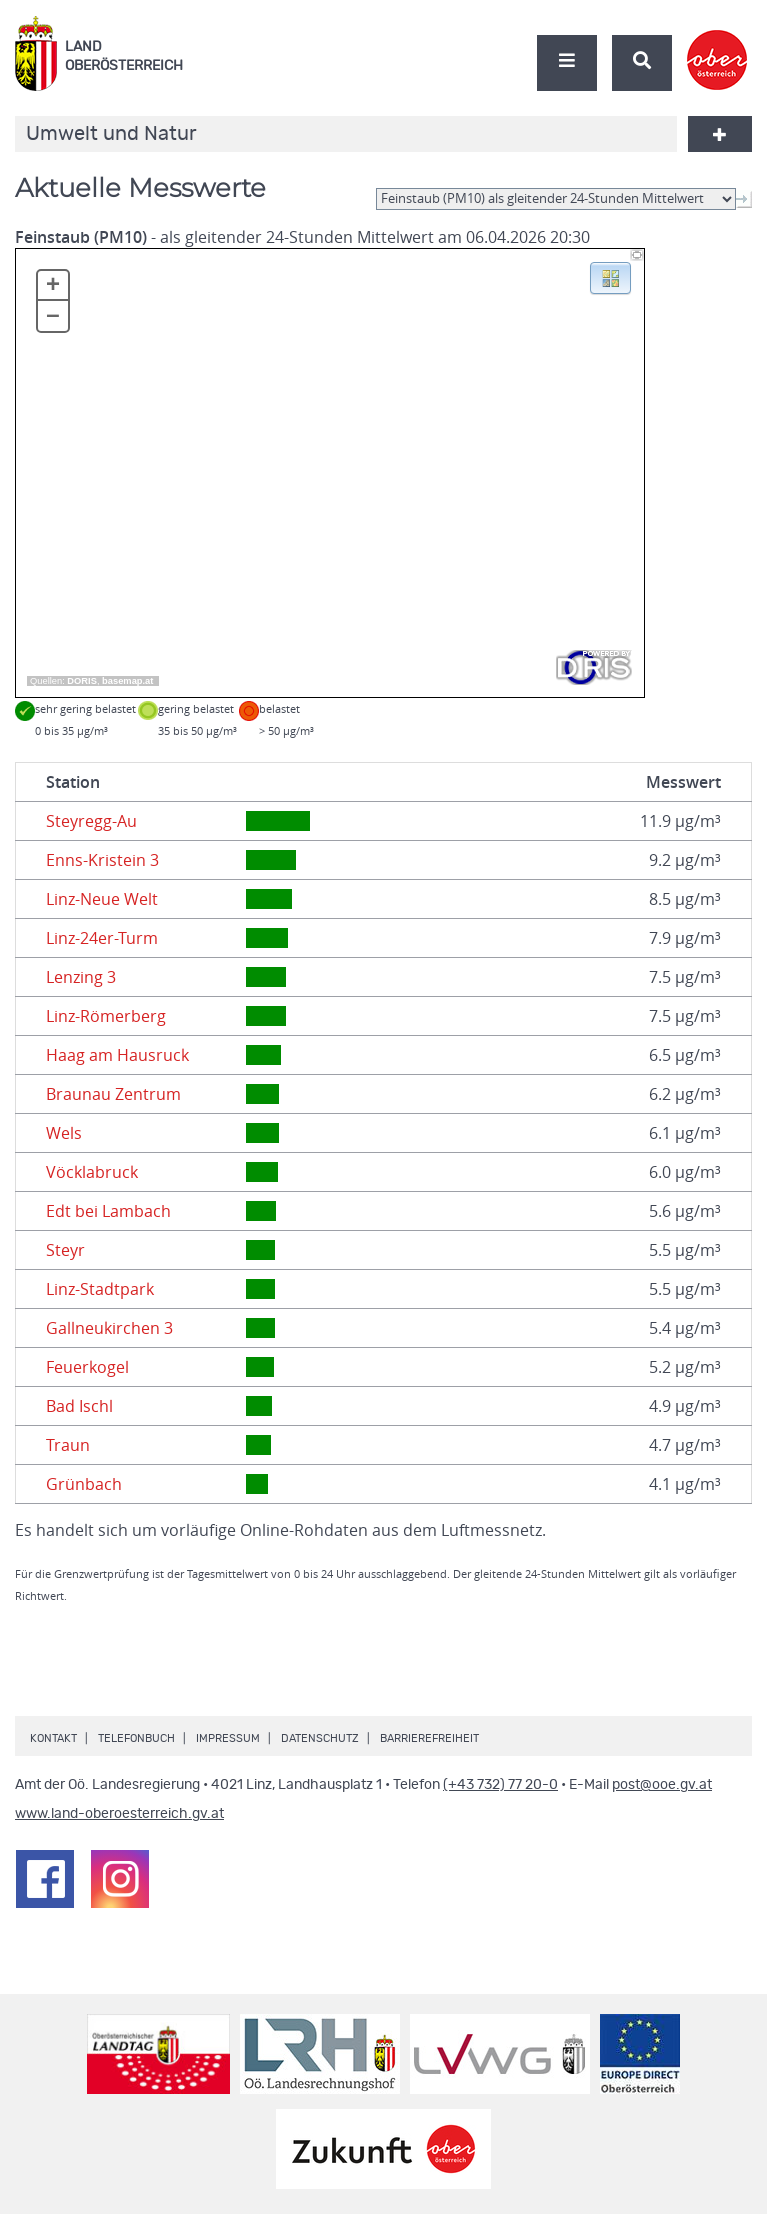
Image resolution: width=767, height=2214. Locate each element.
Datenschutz (320, 1738)
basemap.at (127, 681)
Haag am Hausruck (117, 1055)
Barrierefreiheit (429, 1738)
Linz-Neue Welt (102, 899)
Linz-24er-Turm (102, 938)
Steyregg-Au (91, 821)
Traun (68, 1445)
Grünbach (84, 1484)
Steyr (65, 1250)
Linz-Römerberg (106, 1016)
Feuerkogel (87, 1367)
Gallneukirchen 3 (109, 1328)
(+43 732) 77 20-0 (500, 1785)
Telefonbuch (136, 1738)
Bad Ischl (79, 1406)
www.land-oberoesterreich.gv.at (119, 1814)
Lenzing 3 (81, 977)
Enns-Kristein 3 (102, 860)
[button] (610, 277)
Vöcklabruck (92, 1172)
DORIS (82, 681)
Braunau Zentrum (113, 1094)
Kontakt (53, 1738)
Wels (64, 1133)
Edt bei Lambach (108, 1211)
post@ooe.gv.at (662, 1785)
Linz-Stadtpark (100, 1289)
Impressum (228, 1738)
